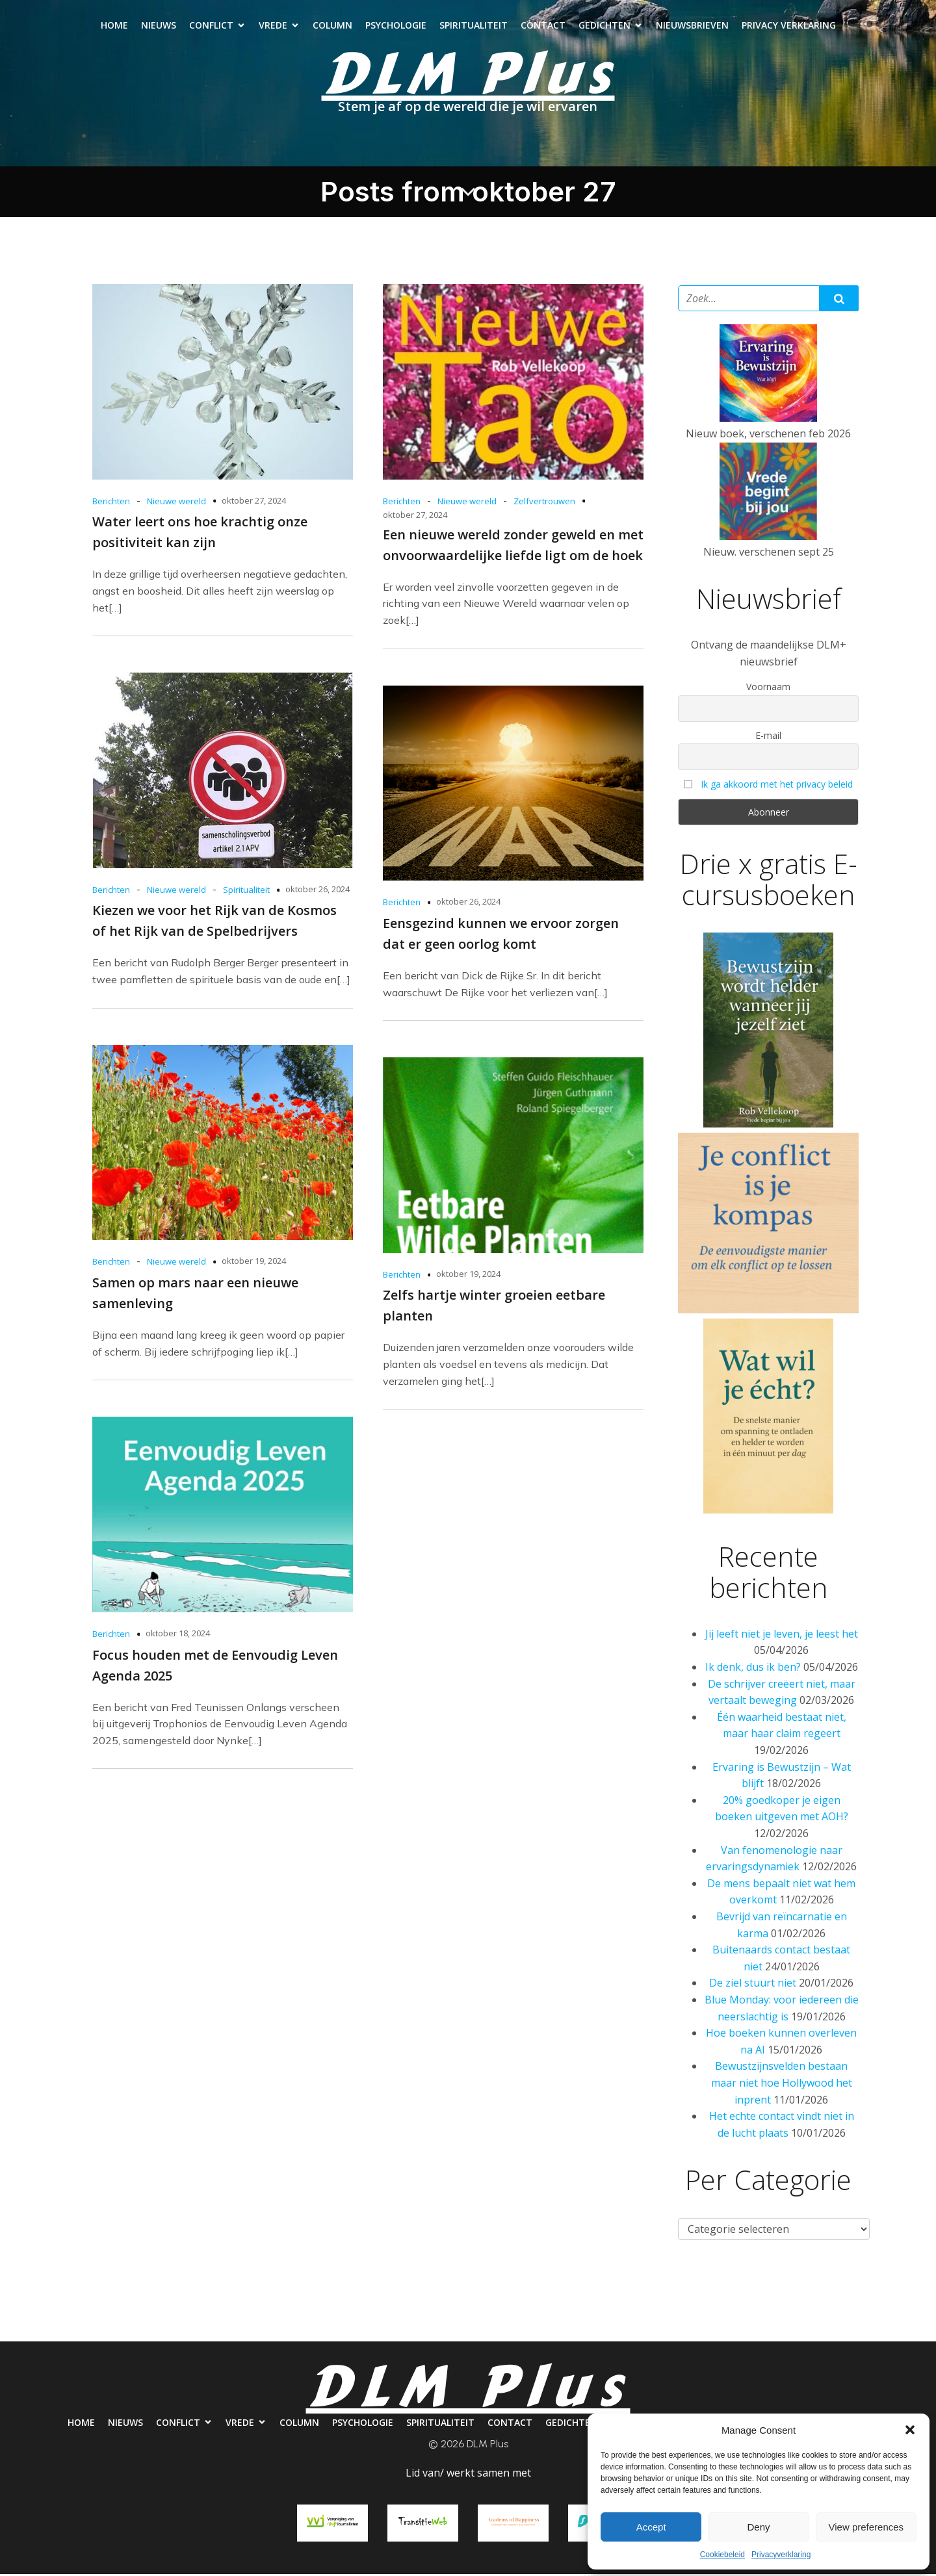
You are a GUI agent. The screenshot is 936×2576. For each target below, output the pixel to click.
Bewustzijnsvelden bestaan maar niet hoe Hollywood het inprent (781, 2084)
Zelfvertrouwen (544, 503)
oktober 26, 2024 (317, 891)
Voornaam (768, 688)
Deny (758, 2526)
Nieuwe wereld (176, 503)
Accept (651, 2526)
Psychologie (395, 26)
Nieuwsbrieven (692, 26)
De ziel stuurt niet (752, 1984)
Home (114, 26)
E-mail (768, 737)
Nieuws (158, 26)
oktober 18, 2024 (178, 1635)
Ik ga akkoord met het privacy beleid (777, 786)
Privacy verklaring (789, 26)
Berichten (111, 503)
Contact (543, 26)
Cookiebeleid (722, 2554)
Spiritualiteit (473, 26)
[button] (910, 2429)
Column (332, 26)
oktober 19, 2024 (254, 1263)
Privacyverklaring (781, 2554)
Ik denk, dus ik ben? (753, 1669)
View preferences (866, 2526)
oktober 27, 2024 (254, 502)
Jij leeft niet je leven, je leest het (781, 1636)
